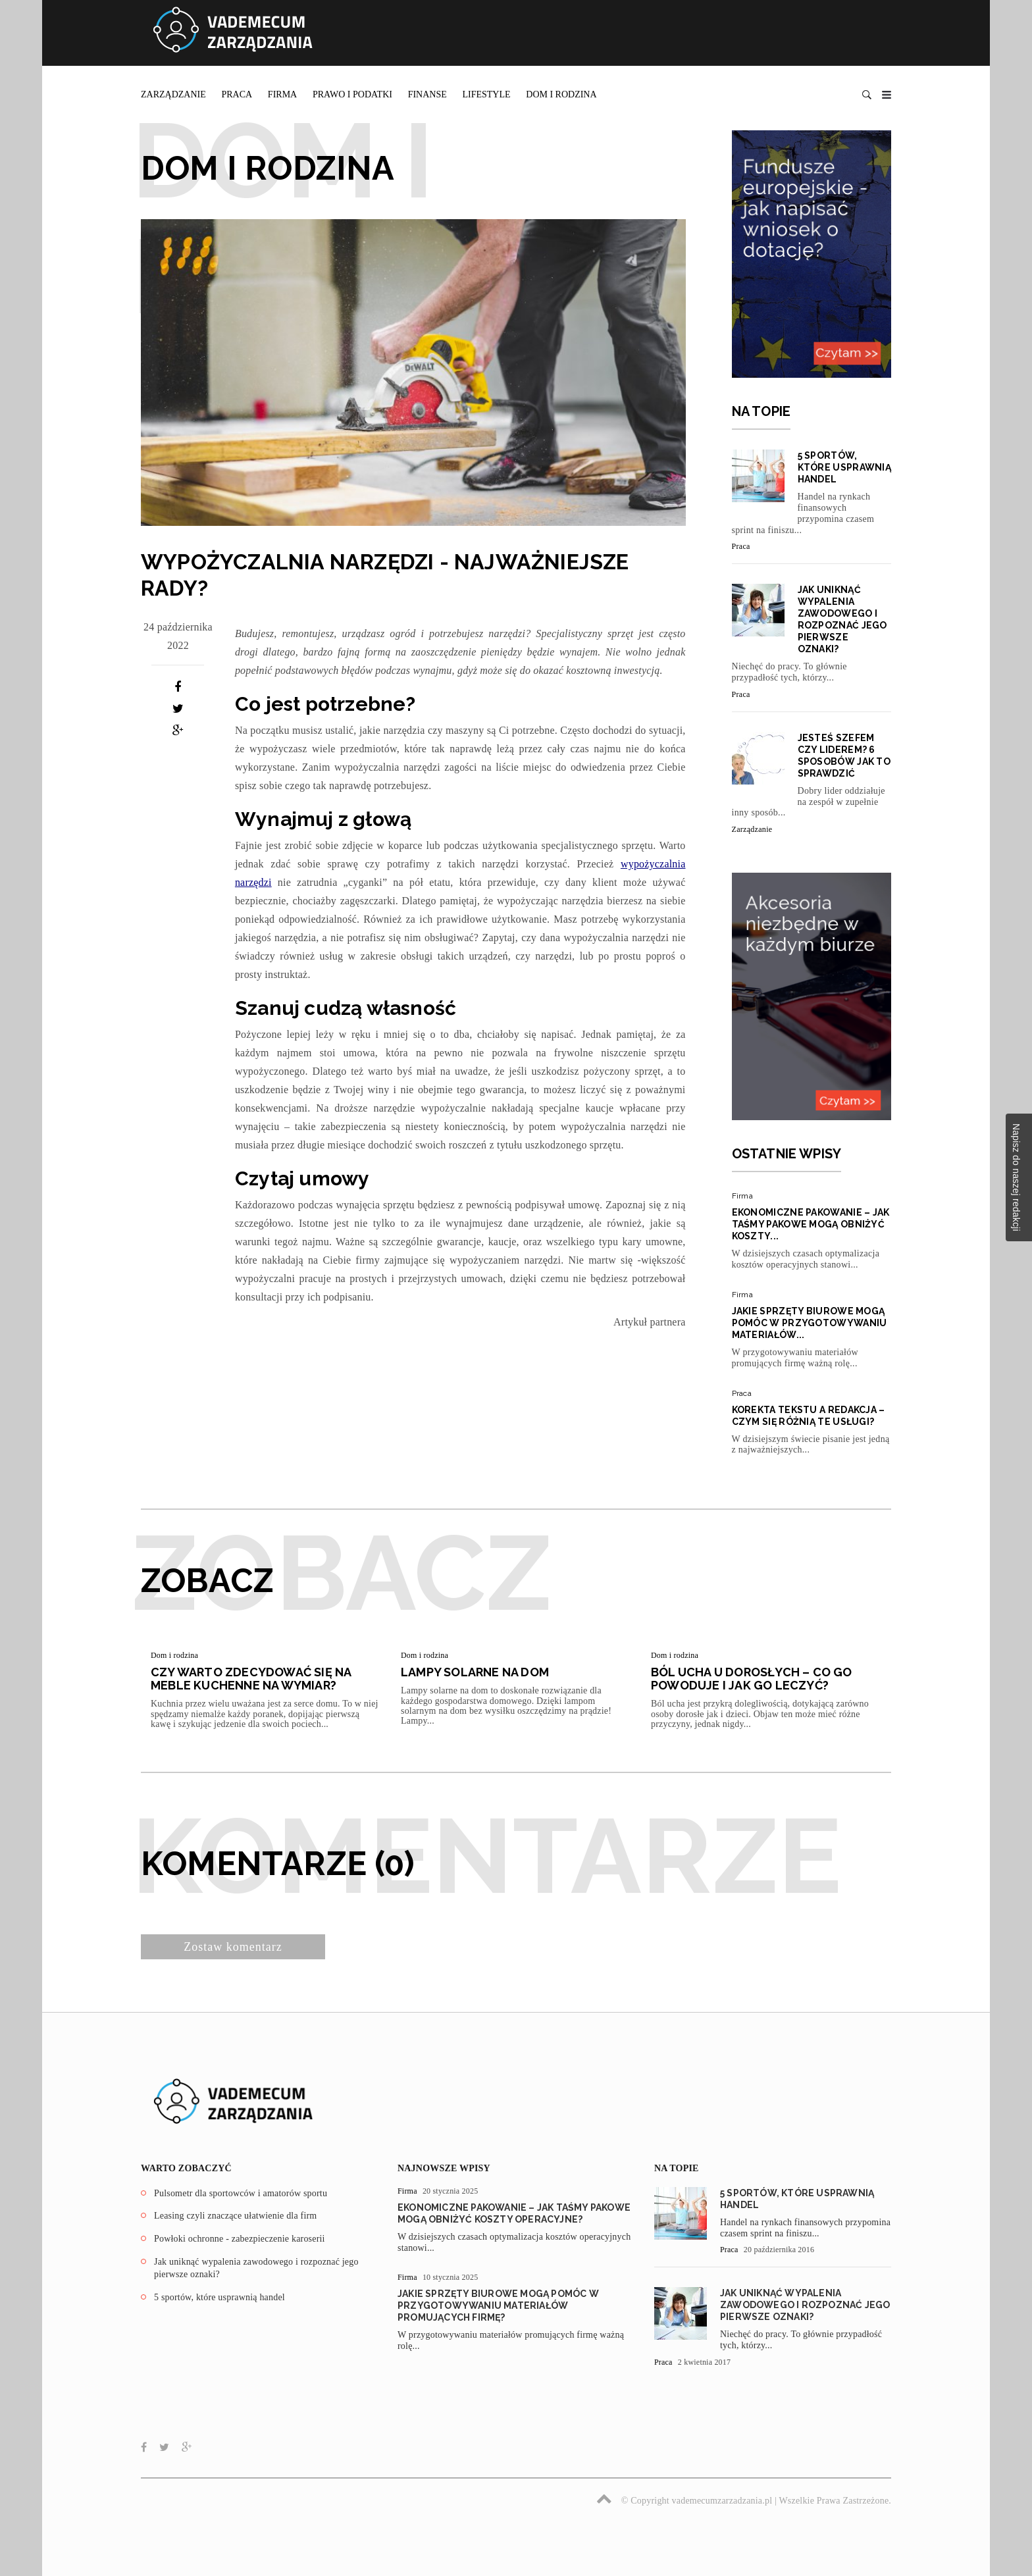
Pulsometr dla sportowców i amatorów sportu (240, 2193)
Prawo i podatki (352, 94)
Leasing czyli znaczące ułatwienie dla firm (235, 2216)
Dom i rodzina (561, 94)
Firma (282, 94)
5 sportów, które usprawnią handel (845, 467)
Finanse (427, 94)
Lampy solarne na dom (475, 1672)
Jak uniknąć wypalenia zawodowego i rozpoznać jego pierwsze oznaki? (805, 2305)
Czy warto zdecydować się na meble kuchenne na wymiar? (251, 1678)
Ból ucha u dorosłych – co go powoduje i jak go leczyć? (751, 1678)
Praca (236, 94)
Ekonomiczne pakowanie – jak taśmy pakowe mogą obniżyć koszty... (811, 1224)
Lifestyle (486, 94)
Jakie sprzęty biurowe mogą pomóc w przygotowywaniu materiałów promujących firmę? (498, 2305)
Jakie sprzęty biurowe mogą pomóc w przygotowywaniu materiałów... (809, 1323)
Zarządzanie (173, 94)
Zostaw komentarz (233, 1946)
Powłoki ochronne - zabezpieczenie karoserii (239, 2239)
